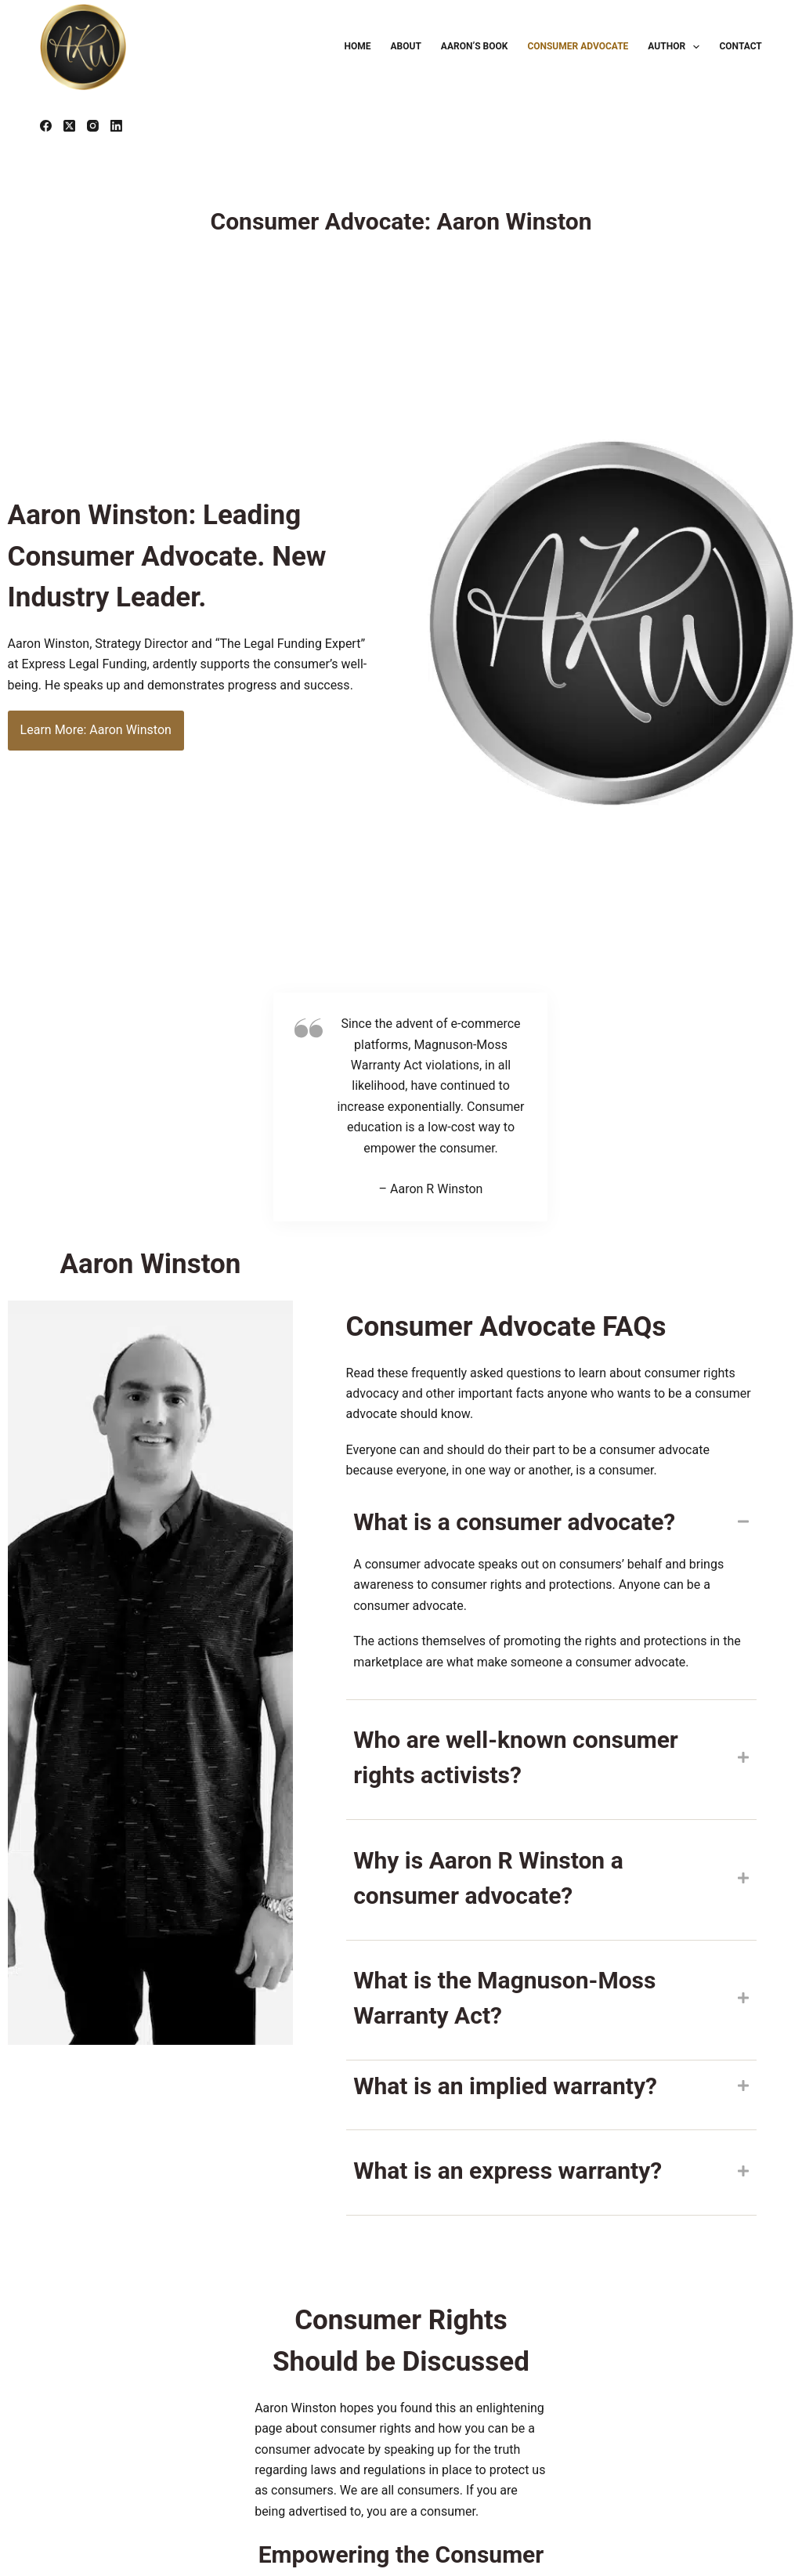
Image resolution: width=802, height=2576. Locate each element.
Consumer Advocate (577, 46)
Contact (740, 46)
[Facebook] (46, 126)
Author (677, 47)
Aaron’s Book (474, 46)
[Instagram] (93, 126)
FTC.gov (63, 2497)
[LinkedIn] (116, 126)
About (406, 46)
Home (358, 46)
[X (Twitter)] (69, 126)
